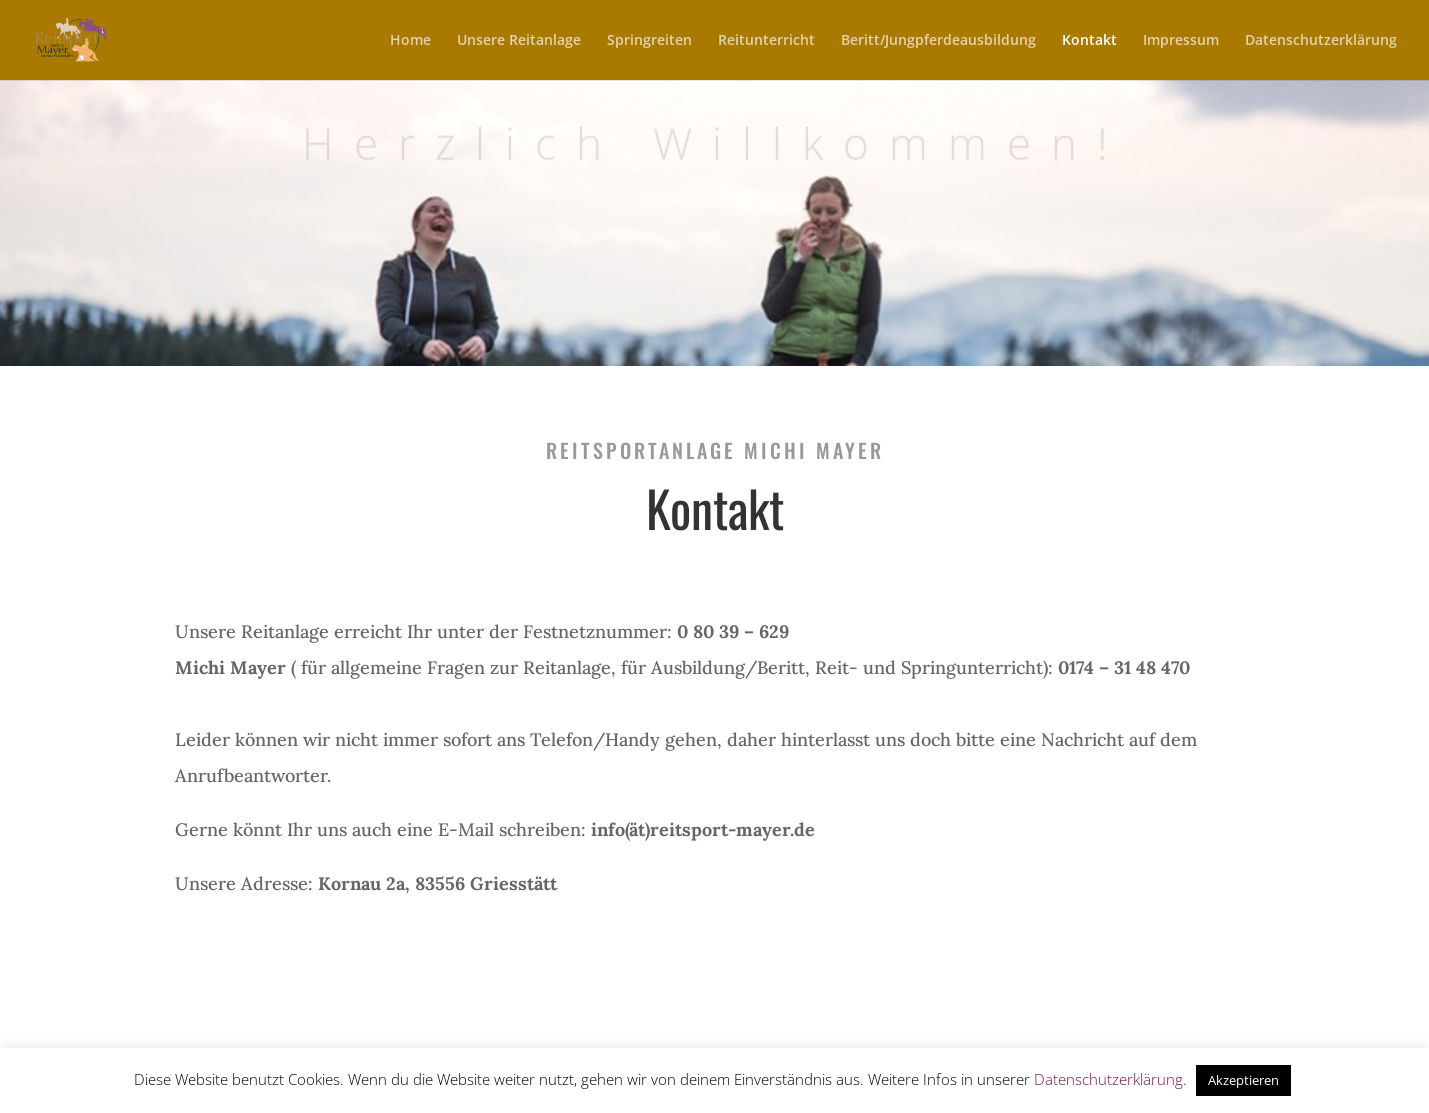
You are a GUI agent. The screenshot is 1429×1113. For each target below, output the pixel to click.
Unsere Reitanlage (519, 41)
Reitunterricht (766, 41)
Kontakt (1089, 41)
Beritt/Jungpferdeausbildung (938, 41)
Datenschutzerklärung (1321, 41)
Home (410, 41)
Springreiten (649, 41)
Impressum (1181, 41)
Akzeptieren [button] (1243, 1080)
